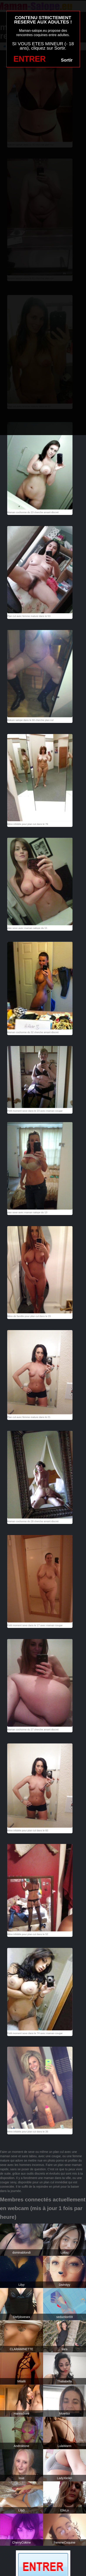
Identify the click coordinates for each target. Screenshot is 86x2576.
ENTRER (29, 58)
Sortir (67, 60)
